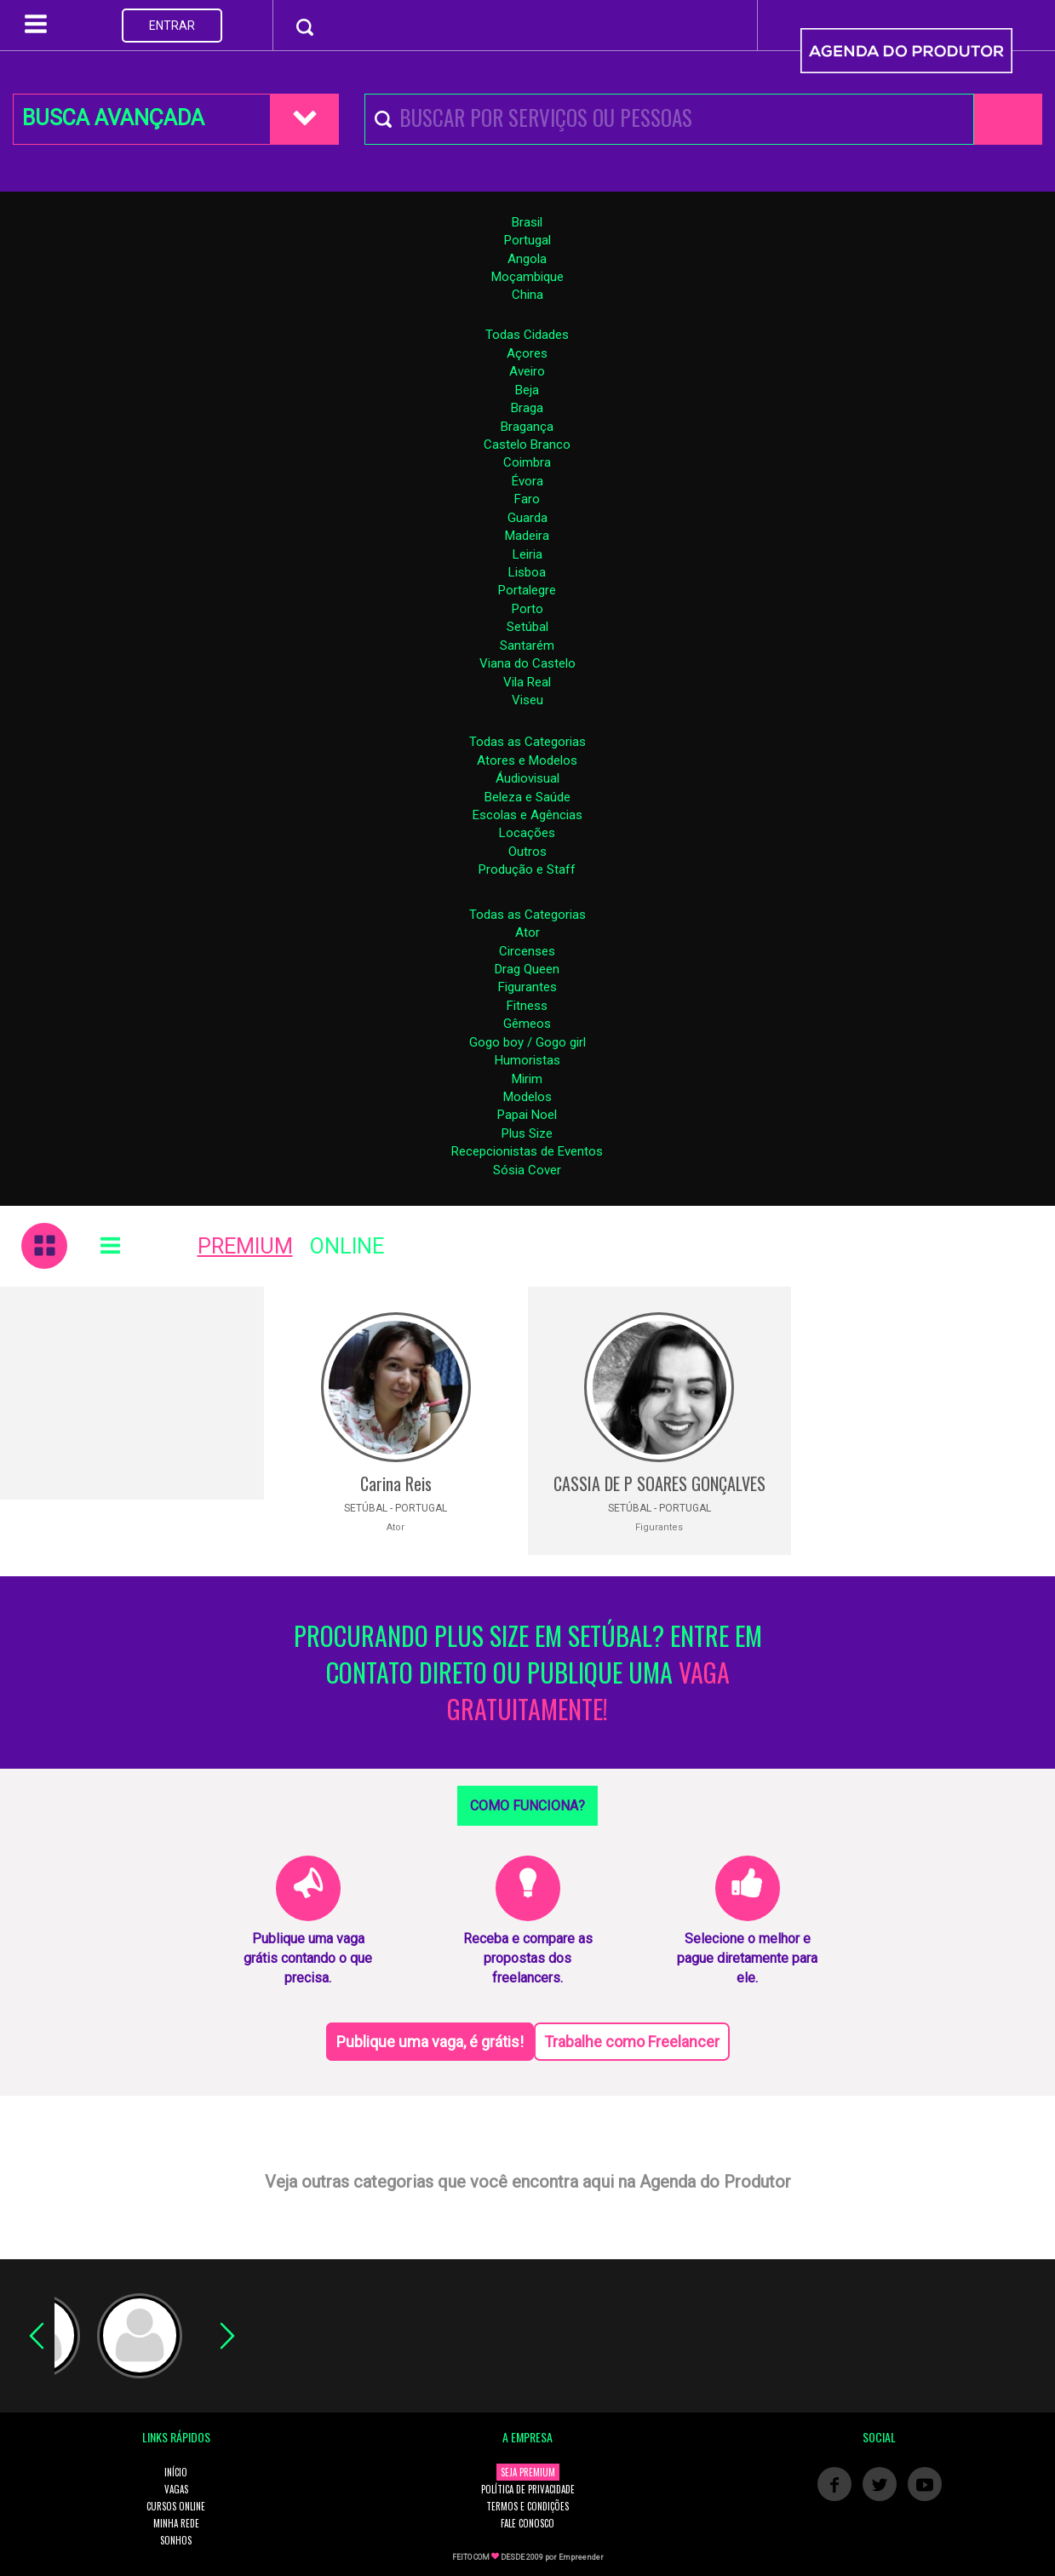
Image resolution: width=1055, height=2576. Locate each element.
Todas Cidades (527, 334)
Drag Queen (527, 969)
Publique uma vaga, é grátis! (430, 2042)
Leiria (527, 554)
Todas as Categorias (527, 741)
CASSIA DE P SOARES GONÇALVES (659, 1483)
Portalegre (527, 590)
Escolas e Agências (527, 815)
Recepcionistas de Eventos (527, 1151)
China (527, 294)
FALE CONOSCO (527, 2523)
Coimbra (527, 462)
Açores (527, 353)
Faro (527, 499)
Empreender (581, 2557)
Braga (527, 408)
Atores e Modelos (527, 760)
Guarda (527, 517)
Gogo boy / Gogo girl (527, 1042)
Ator (527, 932)
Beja (527, 390)
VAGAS (176, 2489)
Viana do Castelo (527, 663)
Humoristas (527, 1060)
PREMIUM (245, 1246)
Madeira (527, 535)
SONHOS (176, 2540)
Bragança (527, 426)
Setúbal (527, 626)
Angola (527, 259)
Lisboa (527, 572)
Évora (527, 481)
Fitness (527, 1005)
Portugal (527, 240)
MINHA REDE (176, 2523)
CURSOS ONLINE (175, 2506)
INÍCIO (175, 2472)
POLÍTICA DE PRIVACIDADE (528, 2489)
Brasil (527, 222)
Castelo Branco (527, 444)
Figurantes (527, 987)
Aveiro (527, 371)
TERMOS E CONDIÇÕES (527, 2506)
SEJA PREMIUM (528, 2472)
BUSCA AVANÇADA (113, 118)
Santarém (527, 645)
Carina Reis (396, 1483)
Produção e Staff (527, 869)
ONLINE (347, 1246)
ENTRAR (172, 25)
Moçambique (527, 276)
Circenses (527, 951)
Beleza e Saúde (527, 797)
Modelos (527, 1096)
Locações (527, 832)
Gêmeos (527, 1023)
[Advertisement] (132, 1393)
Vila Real (527, 682)
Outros (527, 851)
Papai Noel (527, 1114)
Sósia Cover (527, 1170)
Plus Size (527, 1133)
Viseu (527, 700)
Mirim (527, 1079)
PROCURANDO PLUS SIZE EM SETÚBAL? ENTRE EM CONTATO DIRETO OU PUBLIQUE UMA (528, 1673)
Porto (527, 609)
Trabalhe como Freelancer (632, 2042)
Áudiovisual (527, 778)
